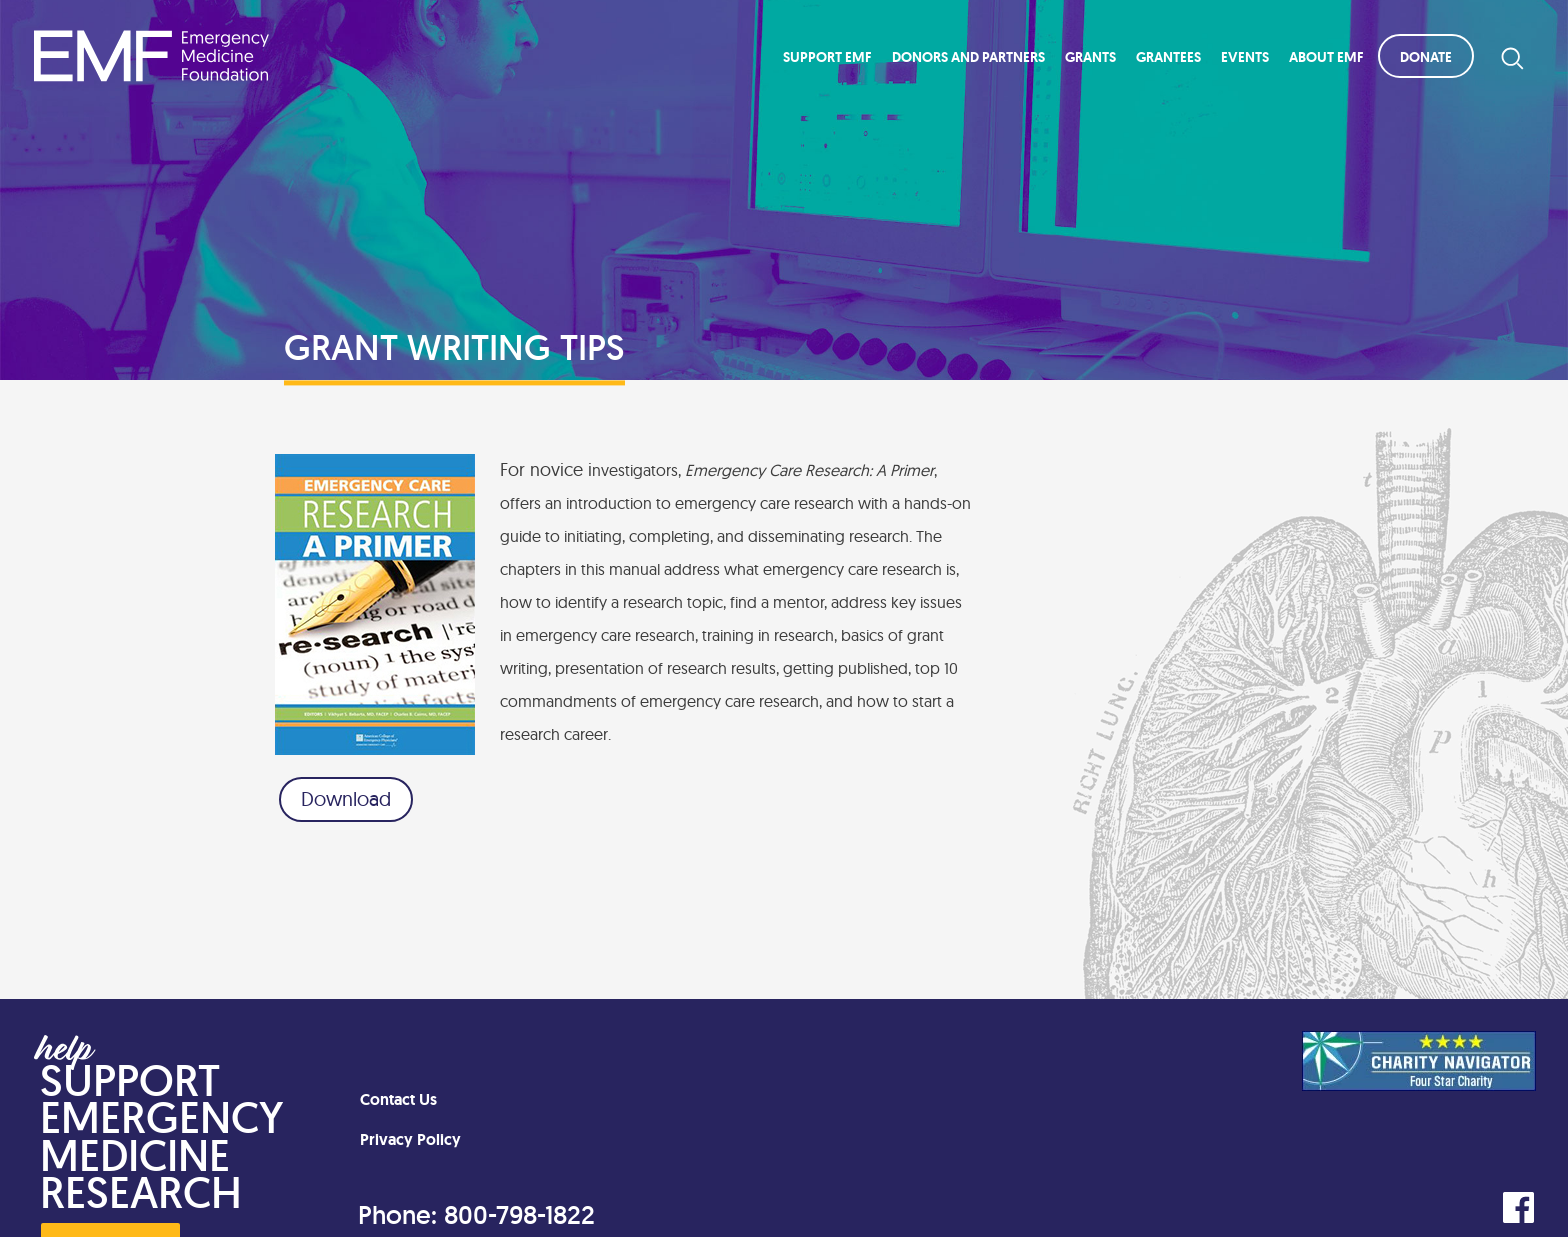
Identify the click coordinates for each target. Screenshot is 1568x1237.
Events (1245, 57)
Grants (1090, 57)
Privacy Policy (410, 1139)
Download (346, 798)
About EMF (1326, 57)
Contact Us (398, 1099)
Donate (1426, 57)
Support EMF (827, 57)
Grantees (1168, 57)
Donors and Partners (968, 57)
